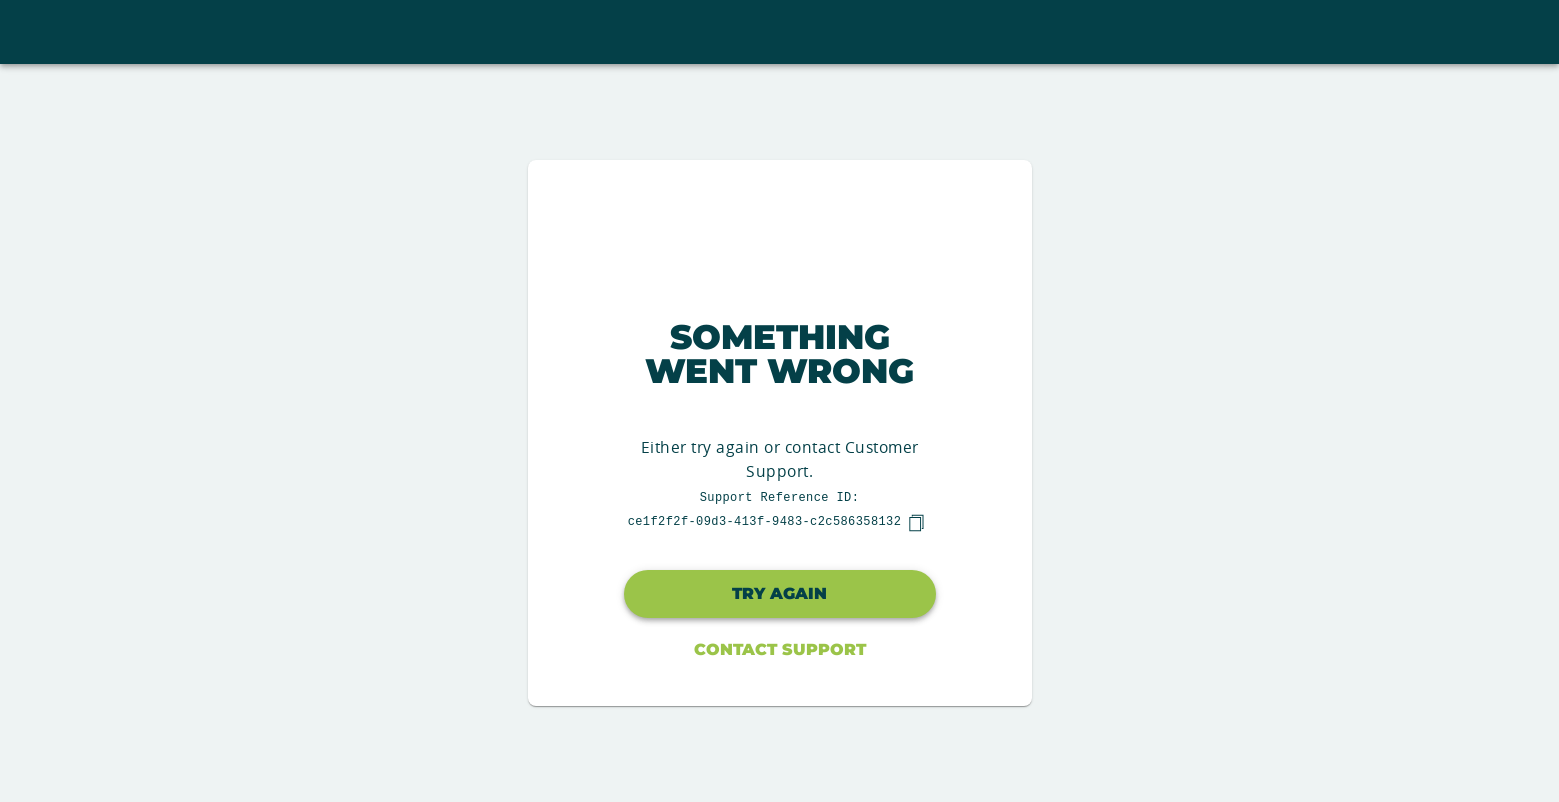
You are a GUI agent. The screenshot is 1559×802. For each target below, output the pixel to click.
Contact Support (780, 649)
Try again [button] (779, 593)
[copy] (916, 523)
